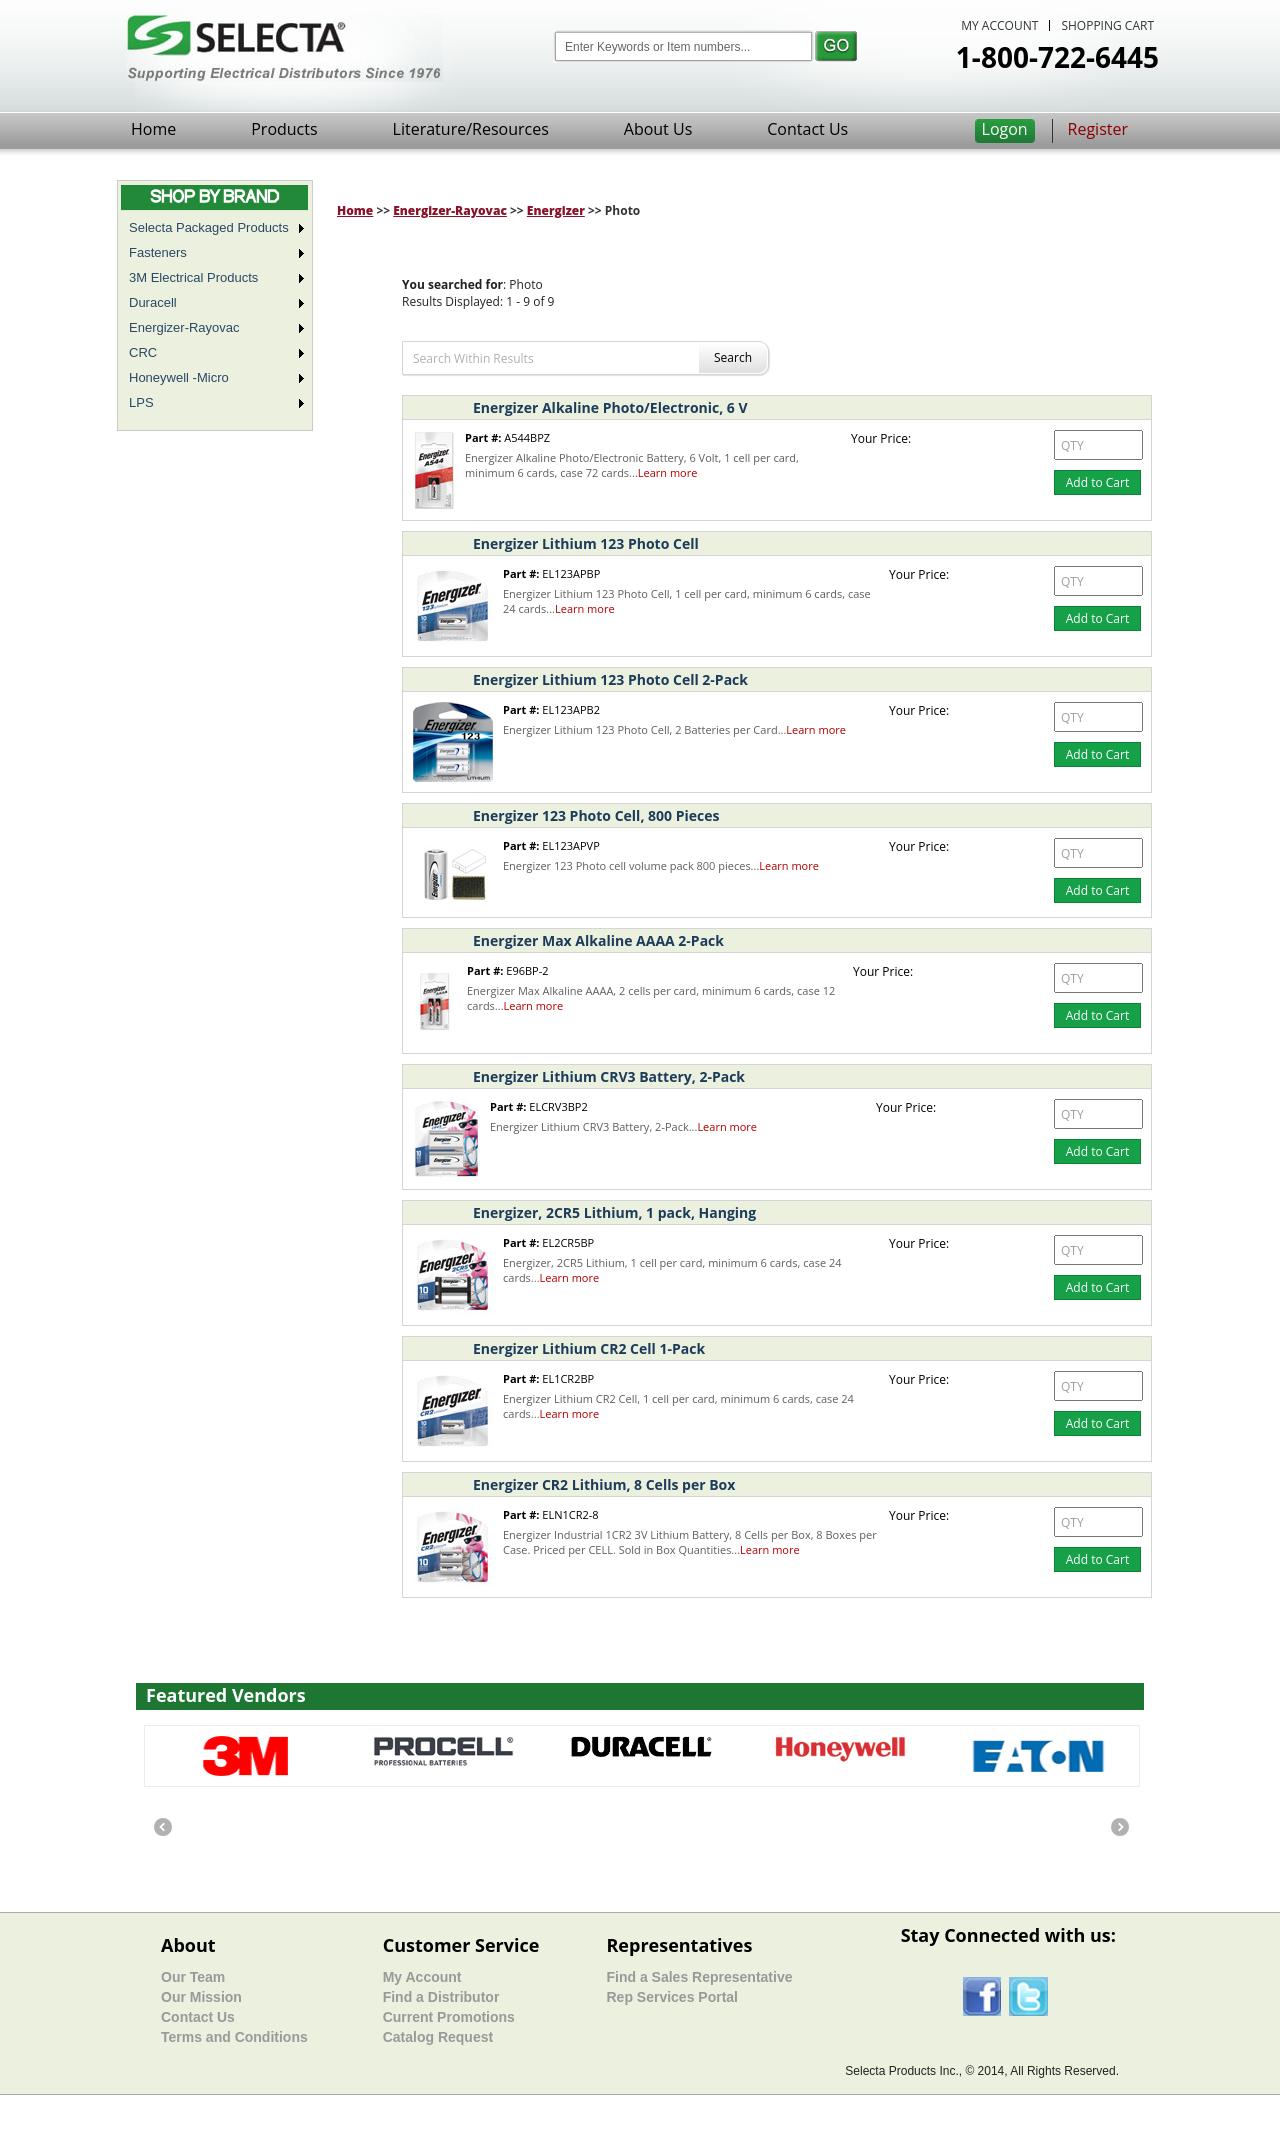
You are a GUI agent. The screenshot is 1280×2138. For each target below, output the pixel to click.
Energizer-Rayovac (450, 210)
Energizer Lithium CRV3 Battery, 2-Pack (609, 1076)
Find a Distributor (441, 1997)
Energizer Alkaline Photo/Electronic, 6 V (610, 407)
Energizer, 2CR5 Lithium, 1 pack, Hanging (614, 1212)
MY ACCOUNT (999, 25)
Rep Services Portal (672, 1997)
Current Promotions (449, 2017)
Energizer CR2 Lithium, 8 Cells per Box (604, 1484)
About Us (658, 129)
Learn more (668, 472)
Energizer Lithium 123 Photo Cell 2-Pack (610, 679)
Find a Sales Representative (699, 1977)
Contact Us (807, 129)
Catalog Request (438, 2037)
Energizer (556, 210)
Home (153, 129)
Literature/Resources (471, 129)
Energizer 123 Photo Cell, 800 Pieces (596, 815)
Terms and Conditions (234, 2037)
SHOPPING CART (1107, 25)
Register (1098, 129)
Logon (1005, 129)
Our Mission (201, 1997)
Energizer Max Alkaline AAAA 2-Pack (598, 940)
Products (284, 129)
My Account (422, 1977)
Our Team (193, 1977)
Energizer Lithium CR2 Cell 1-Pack (589, 1348)
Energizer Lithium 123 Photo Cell (586, 543)
